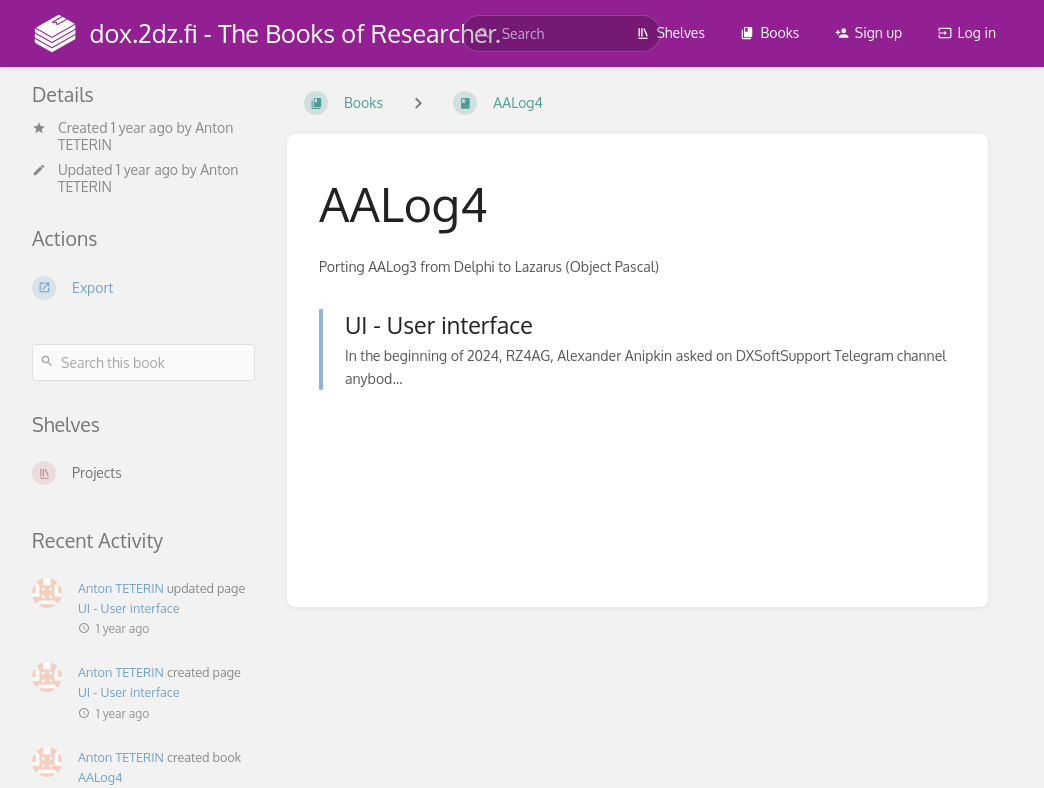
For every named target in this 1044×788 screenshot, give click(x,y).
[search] (561, 33)
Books (769, 32)
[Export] (143, 288)
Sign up (868, 32)
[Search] (484, 33)
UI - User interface (129, 608)
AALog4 (100, 777)
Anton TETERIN (121, 588)
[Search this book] (143, 362)
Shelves (670, 32)
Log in (967, 32)
